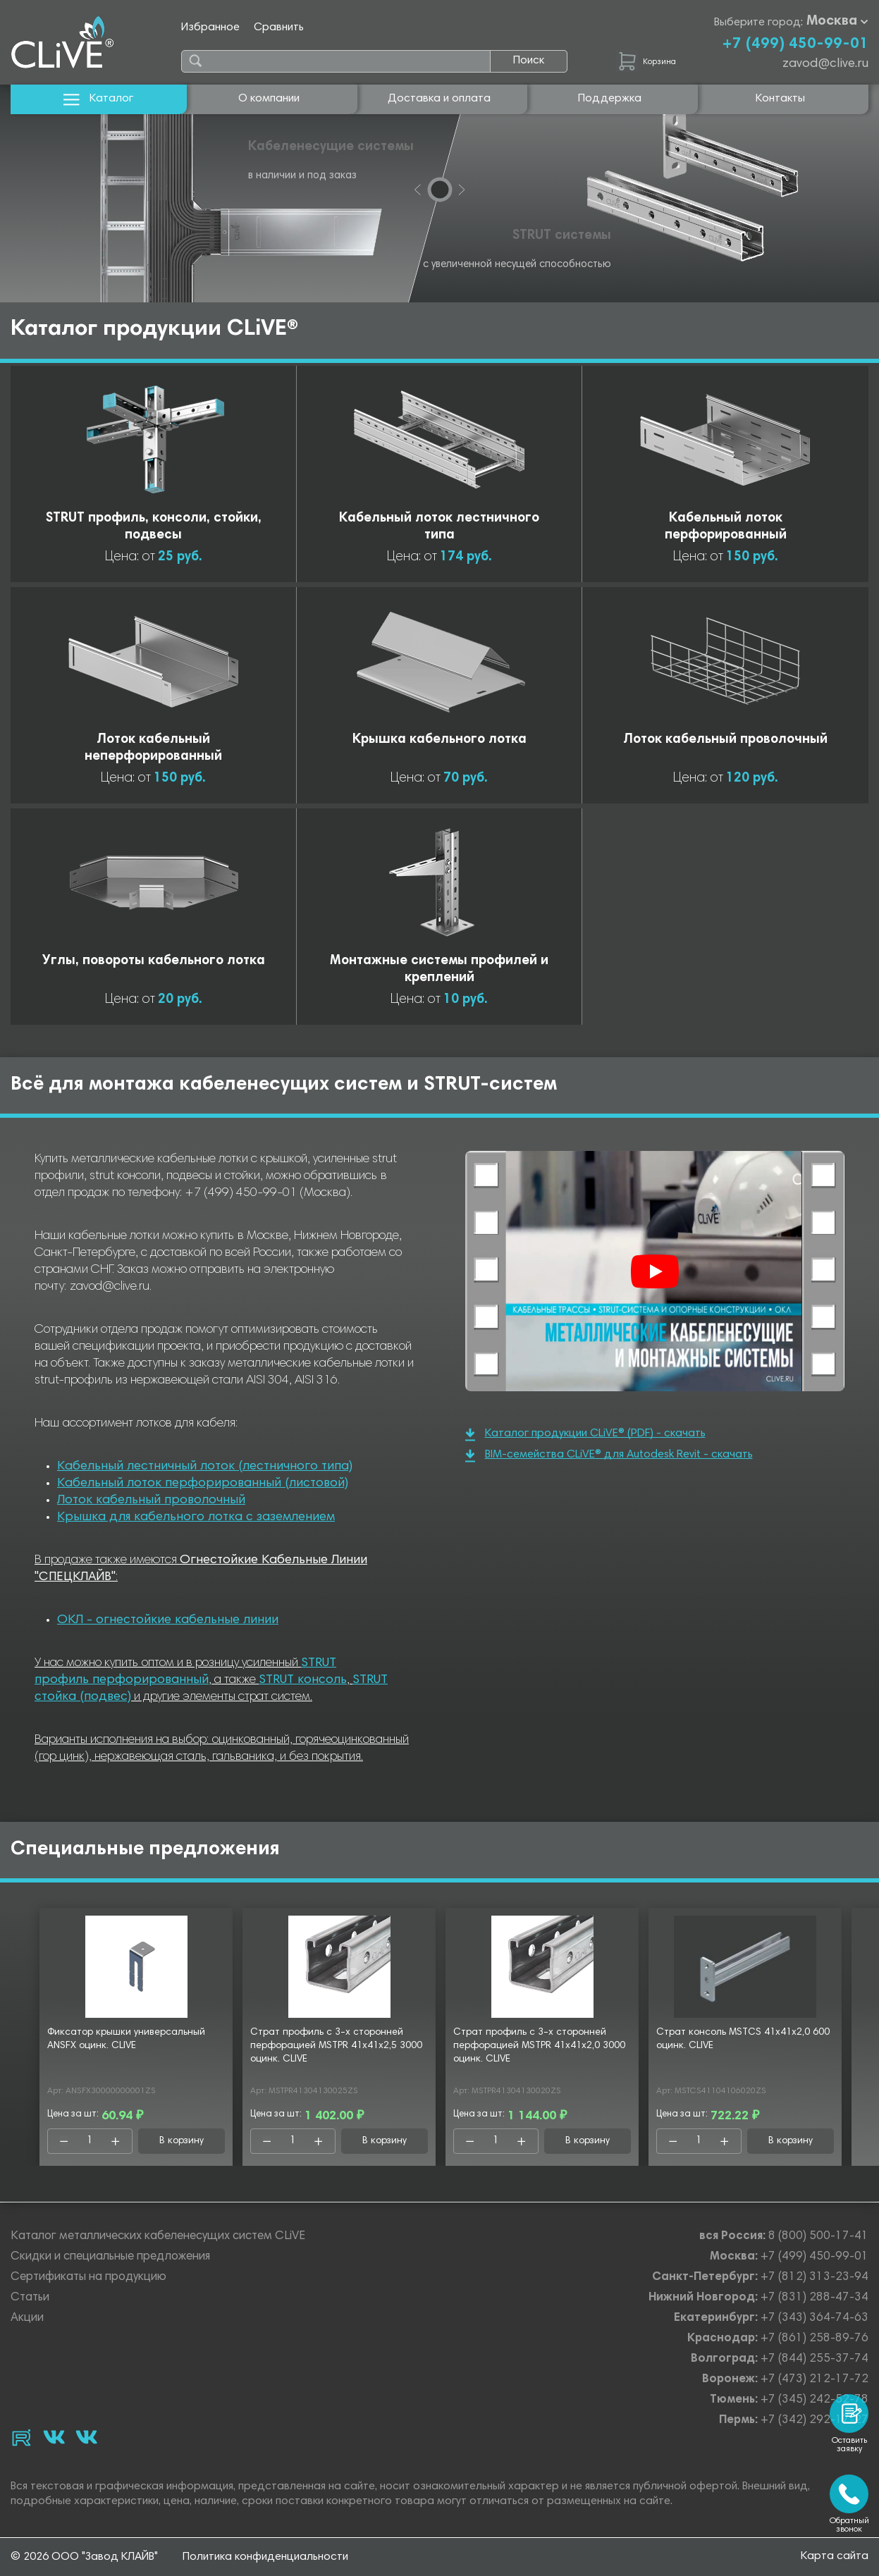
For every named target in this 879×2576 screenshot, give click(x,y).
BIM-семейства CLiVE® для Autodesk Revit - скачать (609, 1455)
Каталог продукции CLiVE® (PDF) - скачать (585, 1434)
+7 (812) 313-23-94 (814, 2278)
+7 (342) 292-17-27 (814, 2421)
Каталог (98, 99)
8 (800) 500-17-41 (818, 2237)
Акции (27, 2318)
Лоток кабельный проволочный (151, 1500)
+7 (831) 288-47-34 (814, 2298)
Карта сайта (834, 2556)
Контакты (780, 98)
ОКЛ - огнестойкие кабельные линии (167, 1620)
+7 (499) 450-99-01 (795, 44)
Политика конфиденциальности (265, 2557)
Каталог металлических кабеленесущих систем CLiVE (158, 2237)
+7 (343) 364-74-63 (814, 2318)
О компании (269, 98)
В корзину (181, 2141)
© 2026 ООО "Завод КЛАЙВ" (84, 2557)
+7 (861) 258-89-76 (814, 2339)
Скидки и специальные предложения (110, 2257)
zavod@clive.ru (825, 64)
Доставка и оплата (439, 98)
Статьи (30, 2298)
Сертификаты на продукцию (88, 2278)
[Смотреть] (655, 1271)
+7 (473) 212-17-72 (814, 2380)
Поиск (528, 60)
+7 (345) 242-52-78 (814, 2400)
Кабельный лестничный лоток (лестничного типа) (204, 1466)
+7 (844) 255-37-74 (814, 2359)
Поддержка (609, 98)
